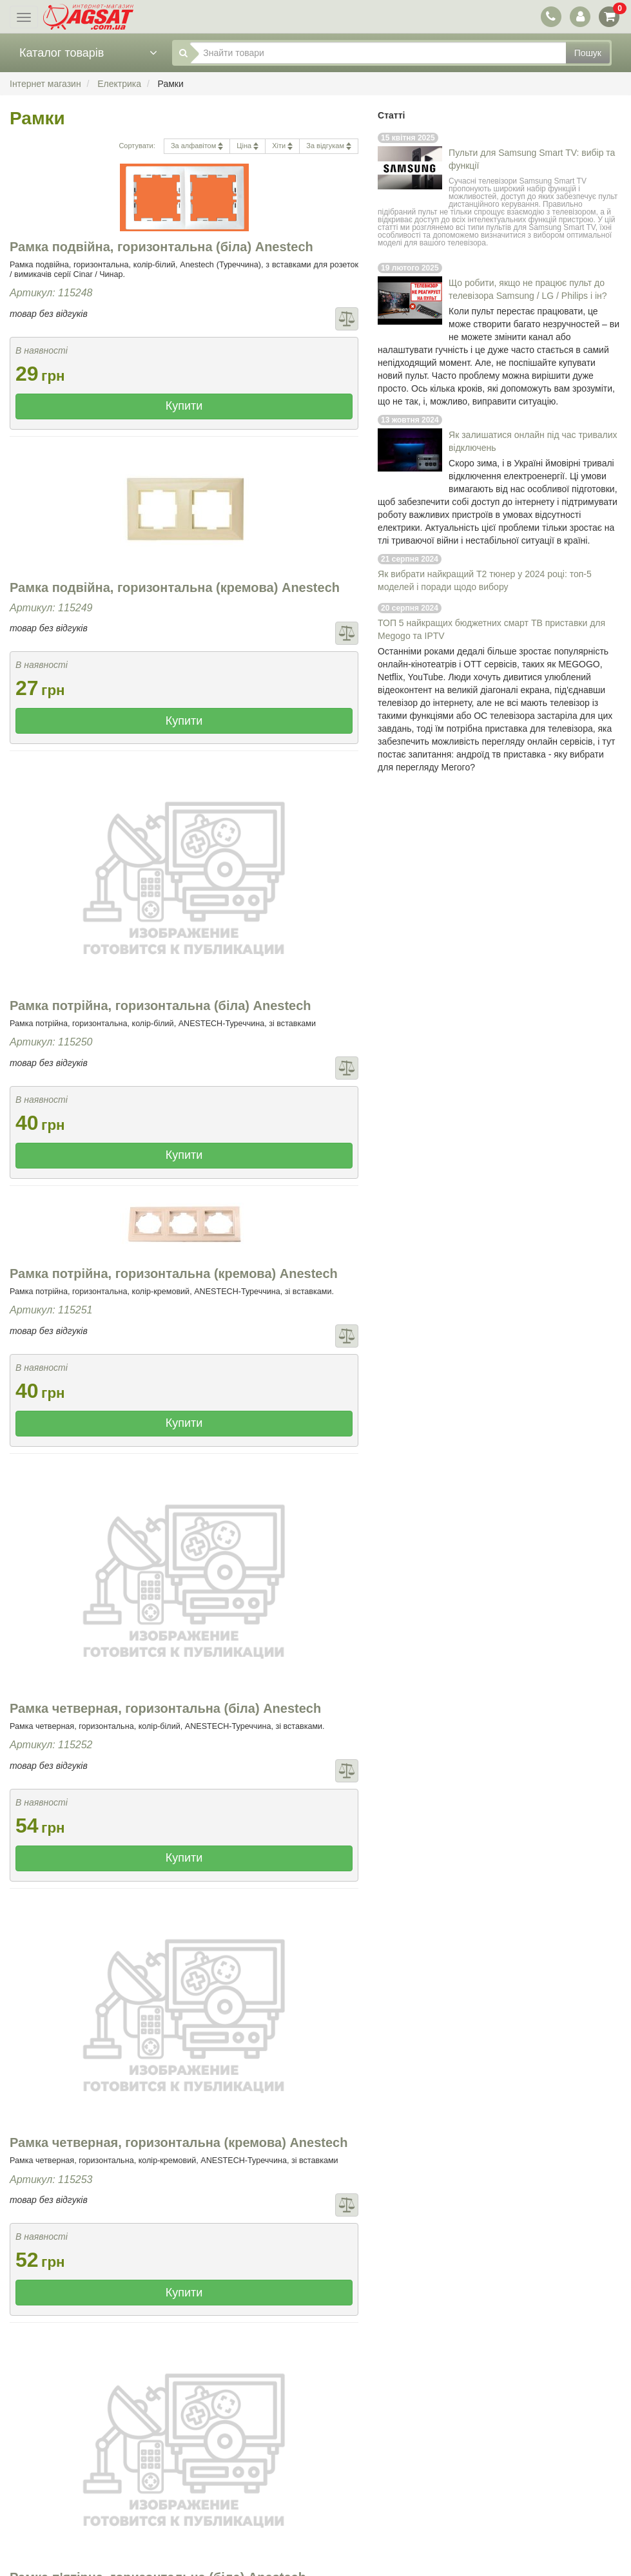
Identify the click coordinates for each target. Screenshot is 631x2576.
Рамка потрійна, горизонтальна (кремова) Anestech (174, 1273)
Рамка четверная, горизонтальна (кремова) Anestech (178, 2142)
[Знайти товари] (378, 53)
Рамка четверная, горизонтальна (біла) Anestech (165, 1708)
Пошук (587, 53)
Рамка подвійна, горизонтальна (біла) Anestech (161, 247)
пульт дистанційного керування (533, 200)
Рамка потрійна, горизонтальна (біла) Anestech (160, 1005)
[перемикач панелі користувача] (580, 16)
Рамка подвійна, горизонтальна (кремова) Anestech (175, 587)
